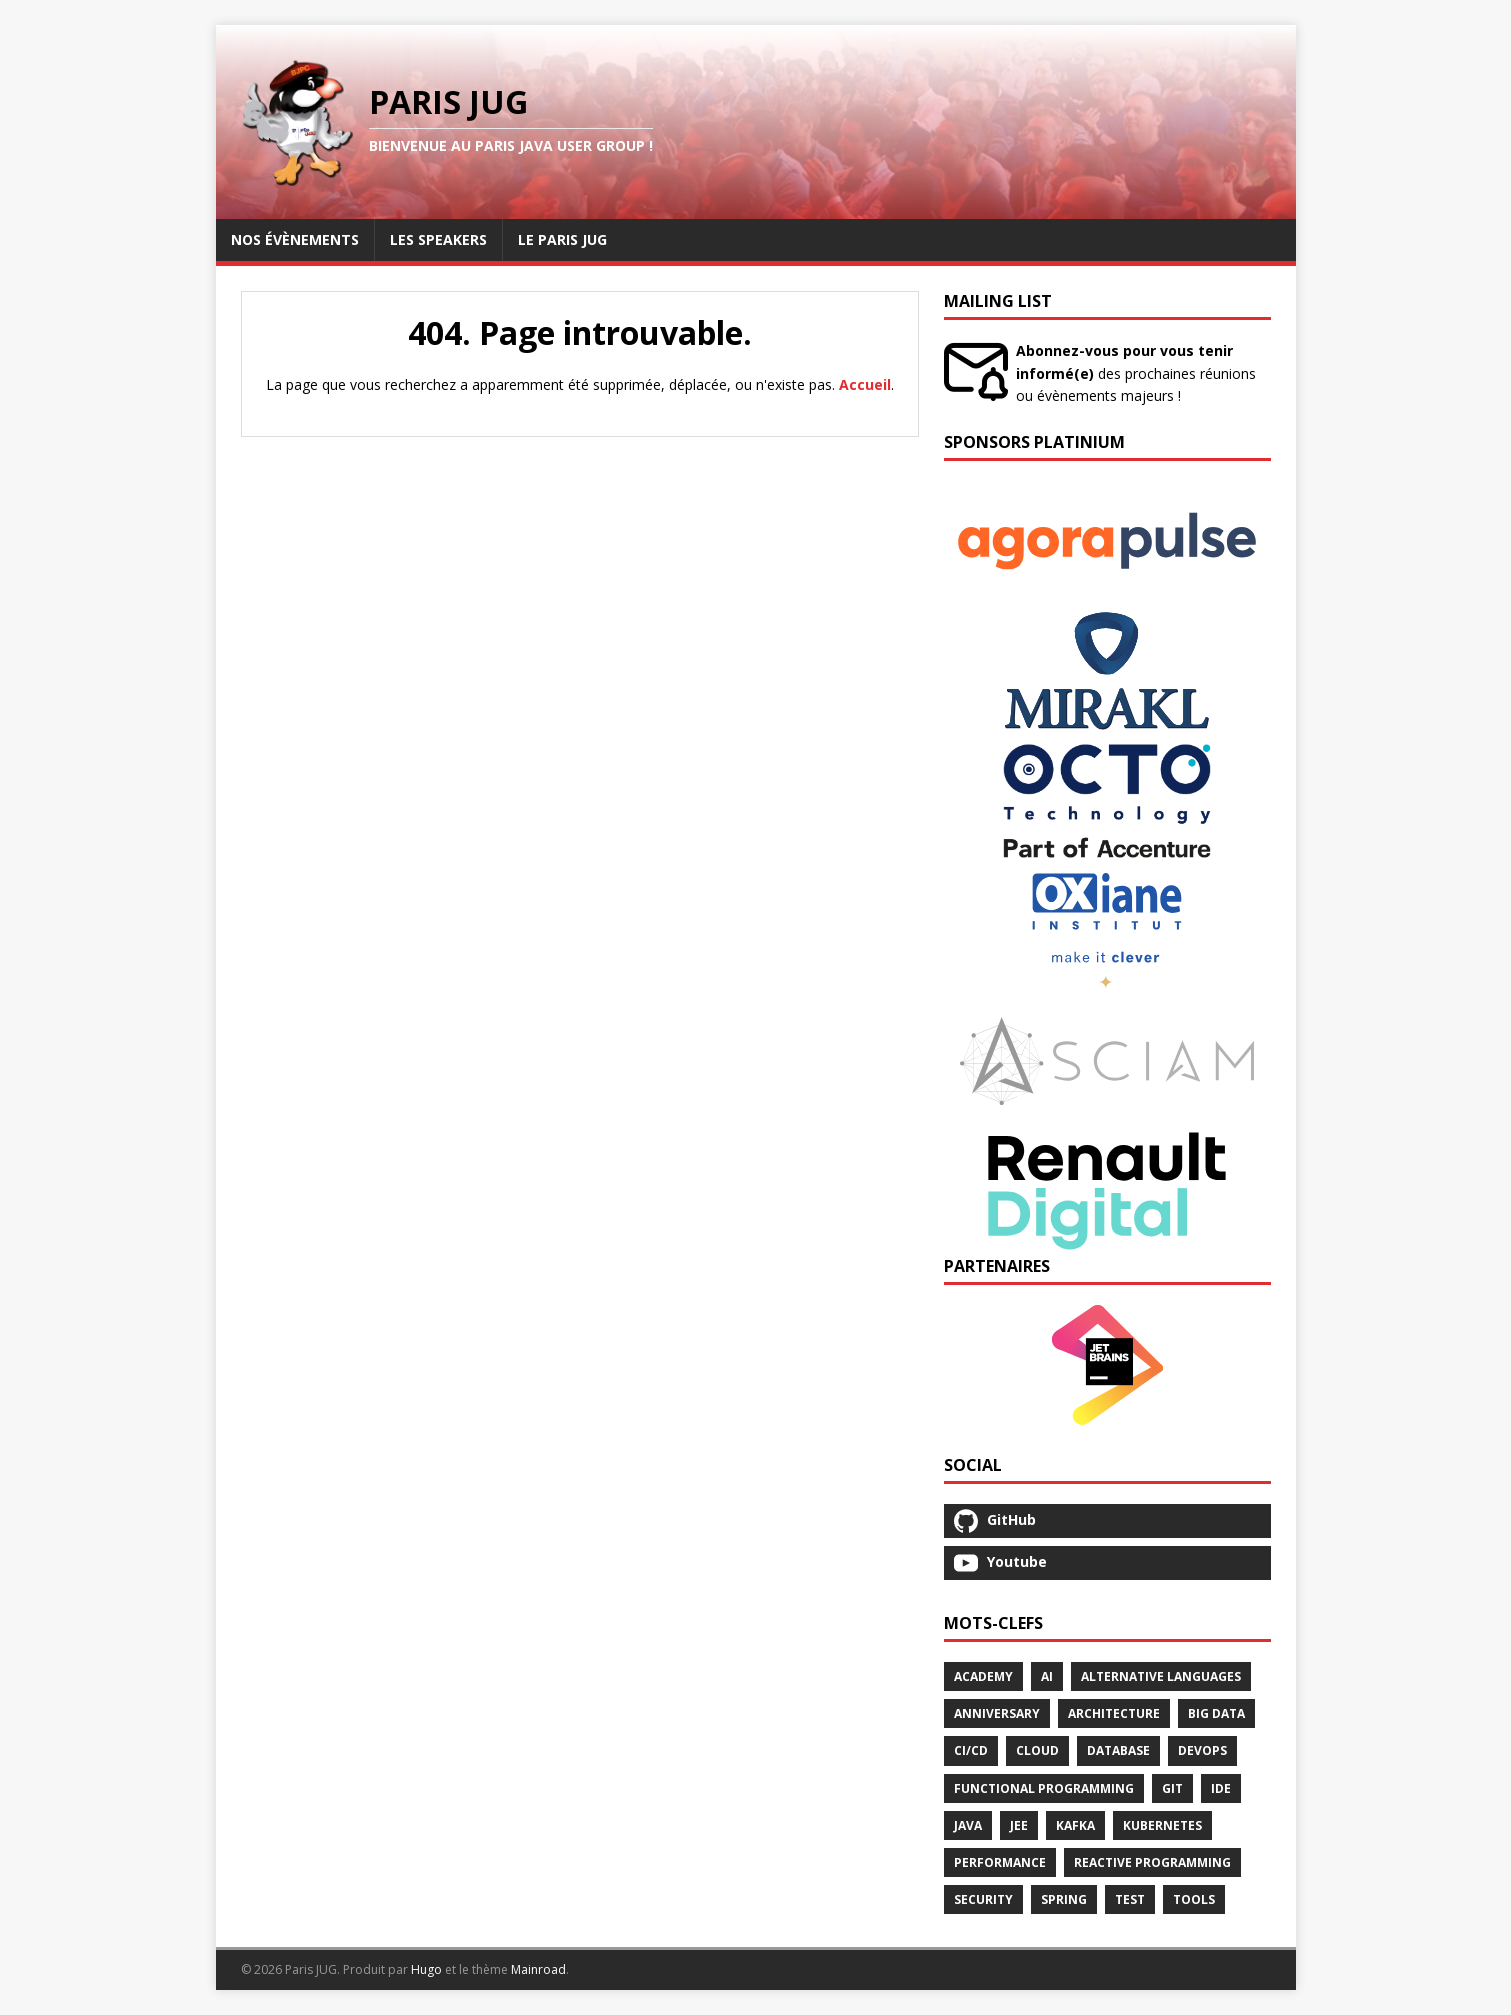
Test (1130, 1899)
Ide (1221, 1788)
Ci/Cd (971, 1750)
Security (983, 1899)
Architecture (1114, 1713)
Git (1172, 1788)
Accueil (865, 384)
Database (1118, 1750)
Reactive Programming (1152, 1862)
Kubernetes (1162, 1825)
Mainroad (538, 1969)
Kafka (1075, 1825)
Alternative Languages (1161, 1676)
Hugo (426, 1969)
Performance (1000, 1862)
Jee (1019, 1825)
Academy (983, 1676)
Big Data (1216, 1713)
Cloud (1037, 1750)
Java (968, 1825)
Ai (1047, 1676)
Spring (1064, 1899)
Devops (1202, 1750)
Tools (1194, 1899)
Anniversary (997, 1713)
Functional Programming (1044, 1788)
